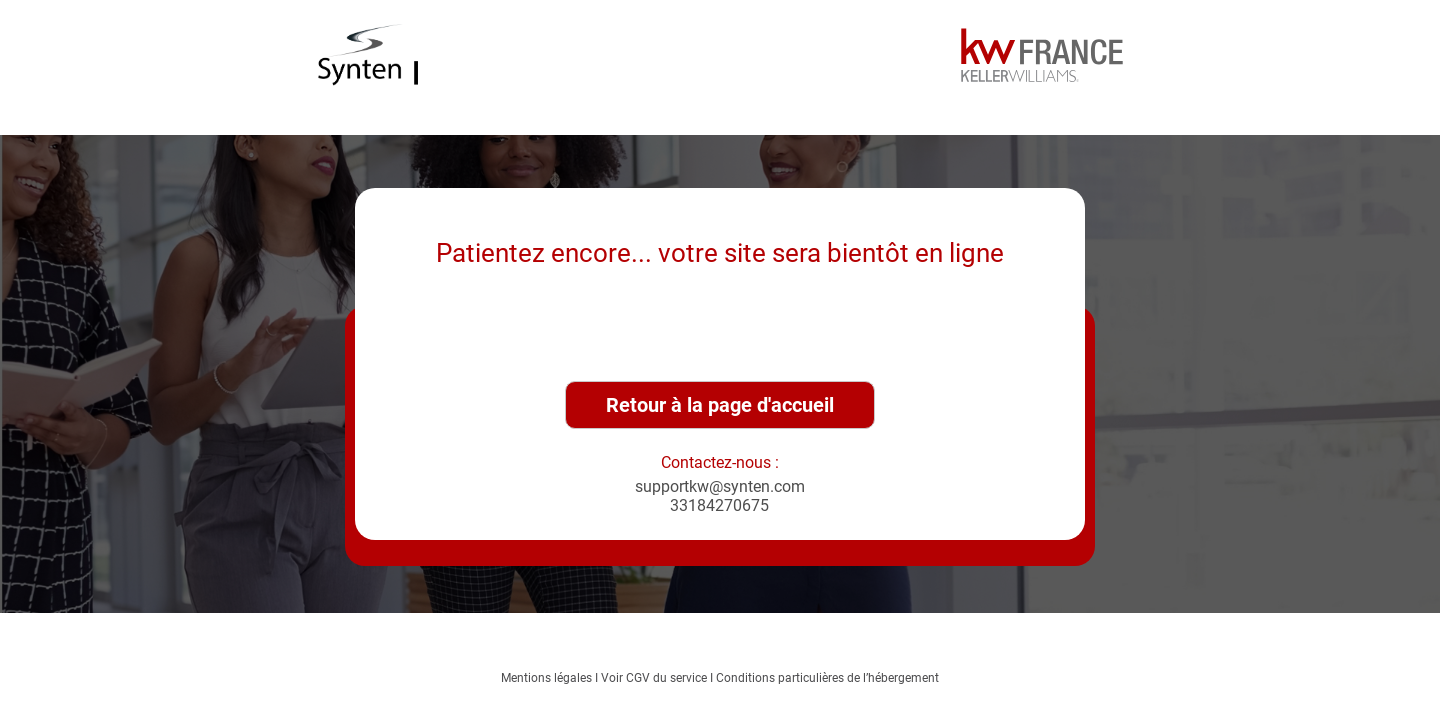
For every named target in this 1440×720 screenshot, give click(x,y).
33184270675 (719, 505)
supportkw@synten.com (720, 486)
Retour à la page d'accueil (720, 405)
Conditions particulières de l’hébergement (827, 678)
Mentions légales (546, 678)
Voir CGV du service (654, 678)
